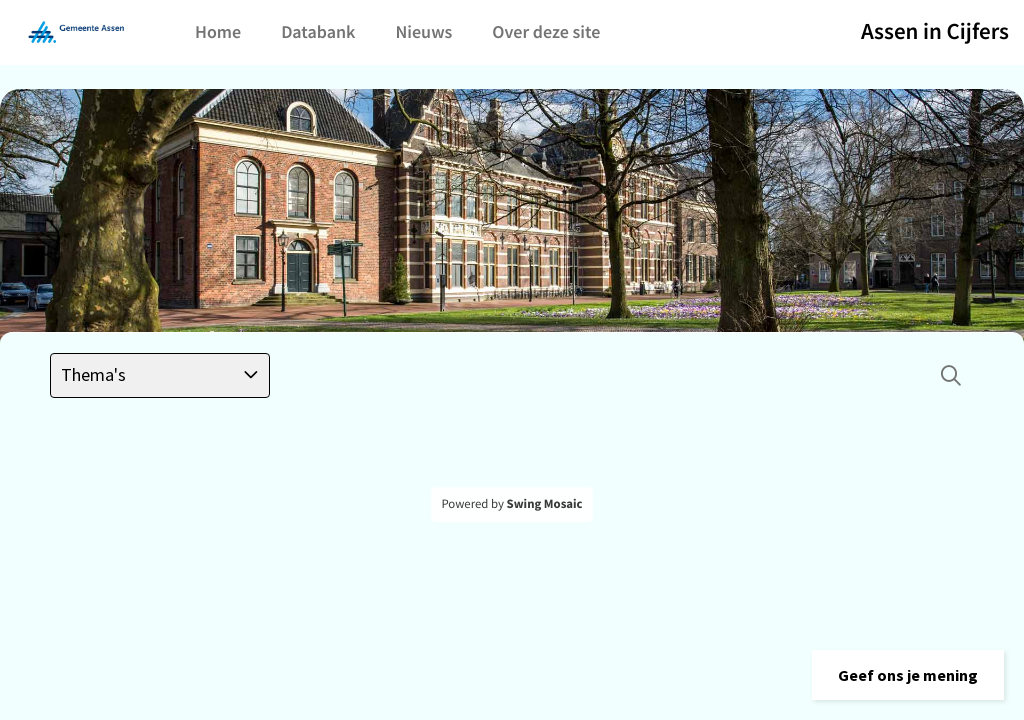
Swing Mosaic (545, 504)
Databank (318, 31)
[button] (908, 675)
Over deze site (546, 31)
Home (218, 31)
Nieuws (423, 31)
